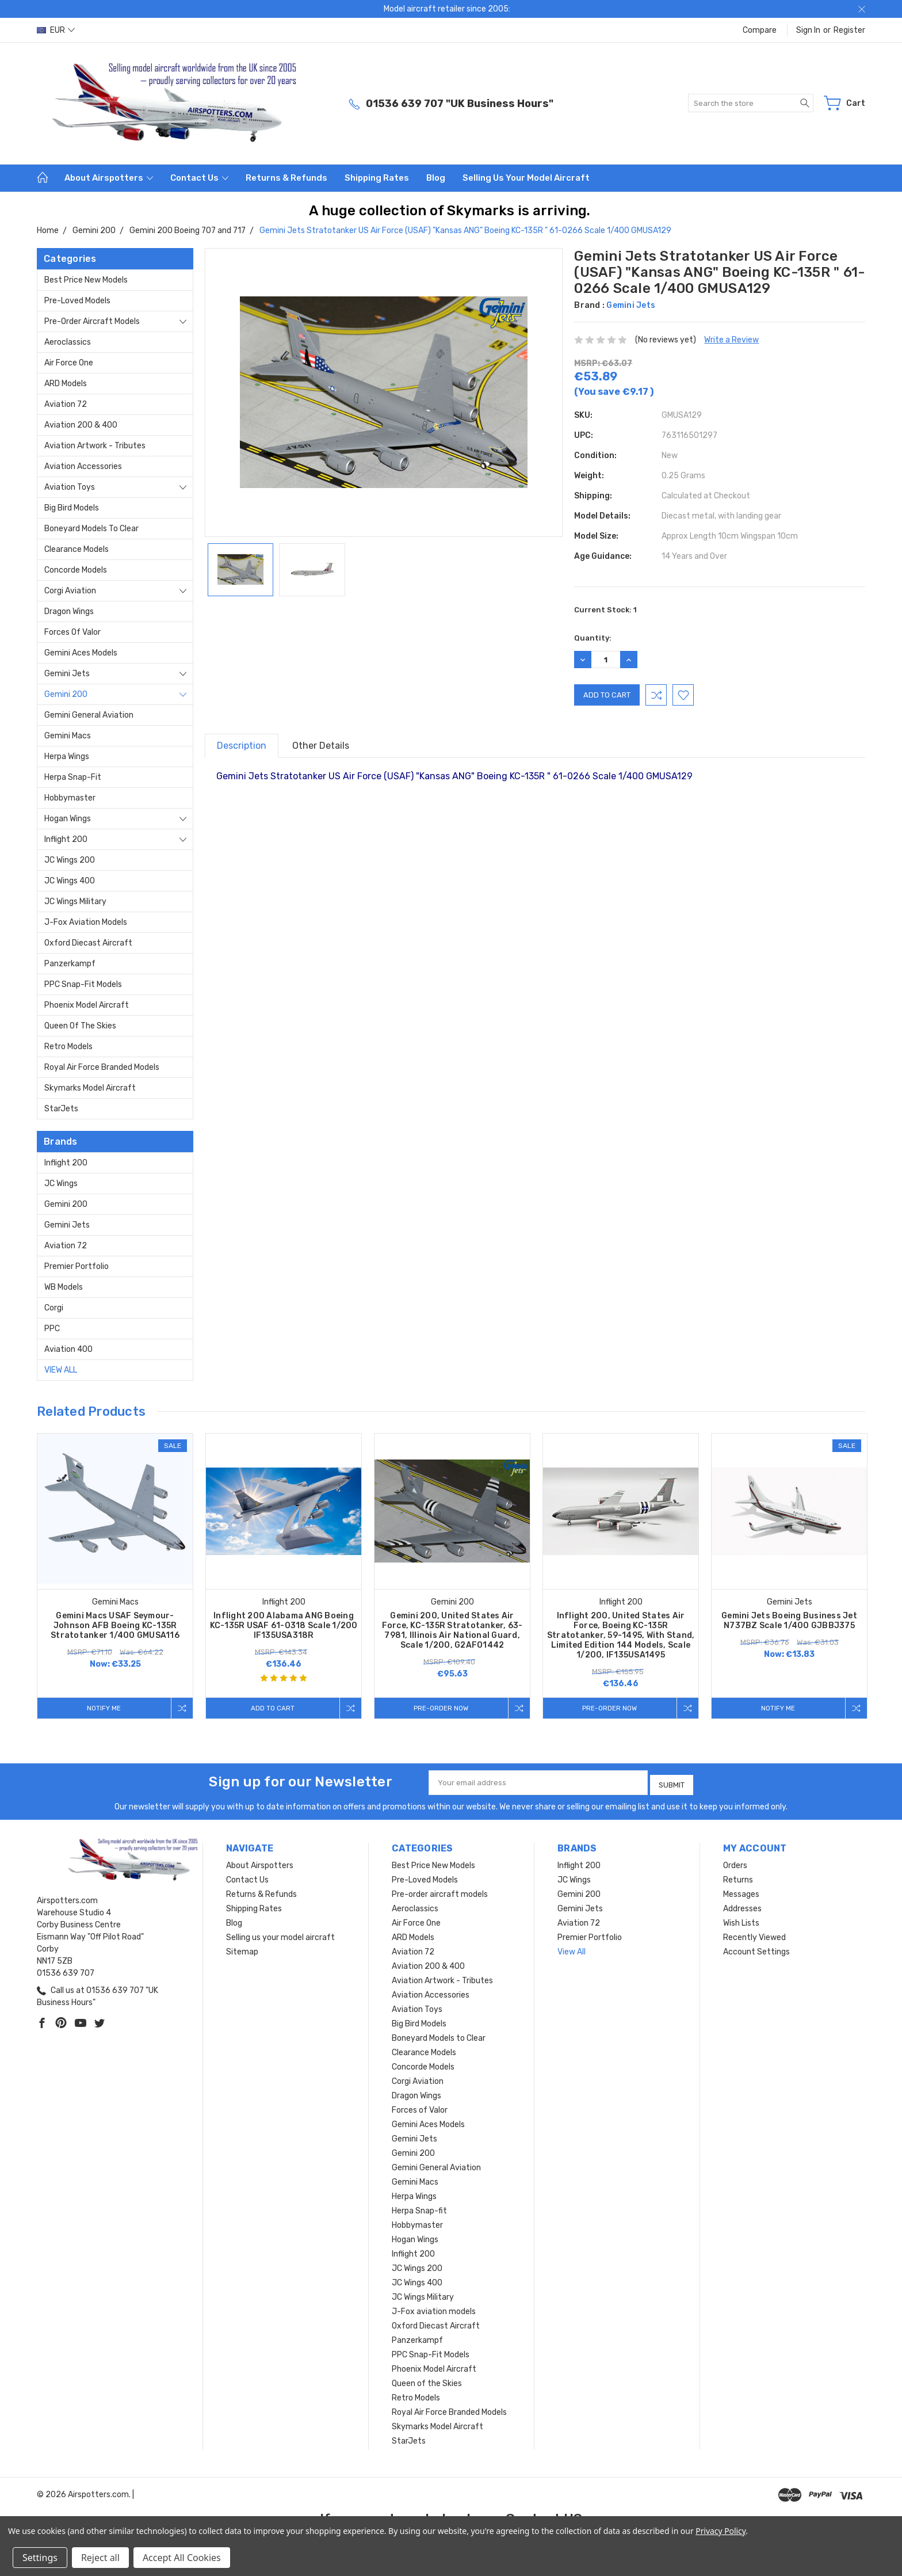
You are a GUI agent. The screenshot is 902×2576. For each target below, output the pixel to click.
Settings (40, 2557)
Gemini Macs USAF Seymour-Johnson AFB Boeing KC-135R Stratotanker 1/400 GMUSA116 (115, 1625)
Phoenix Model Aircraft (86, 1005)
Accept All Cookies (182, 2557)
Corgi (53, 1308)
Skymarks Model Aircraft (90, 1088)
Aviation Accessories (83, 466)
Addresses (742, 1905)
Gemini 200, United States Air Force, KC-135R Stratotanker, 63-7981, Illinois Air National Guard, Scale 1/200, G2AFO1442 (452, 1630)
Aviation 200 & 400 (80, 425)
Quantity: (592, 638)
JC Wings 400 (69, 881)
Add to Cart (270, 1708)
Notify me (101, 1708)
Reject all (100, 2557)
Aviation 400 (68, 1349)
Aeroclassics (67, 342)
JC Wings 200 (69, 860)
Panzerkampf (69, 964)
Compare (760, 30)
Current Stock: (605, 609)
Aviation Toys (69, 487)
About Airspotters (108, 178)
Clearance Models (76, 549)
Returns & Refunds (286, 178)
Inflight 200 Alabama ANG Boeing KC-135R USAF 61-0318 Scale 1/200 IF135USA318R (284, 1625)
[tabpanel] (115, 1576)
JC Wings (61, 1183)
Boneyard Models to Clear (91, 529)
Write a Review (731, 340)
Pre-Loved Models (77, 301)
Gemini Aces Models (80, 653)
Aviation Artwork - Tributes (95, 446)
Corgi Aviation (70, 591)
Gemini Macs (67, 736)
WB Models (63, 1287)
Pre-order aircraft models (92, 321)
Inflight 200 (65, 839)
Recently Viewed (754, 1934)
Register (849, 30)
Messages (741, 1891)
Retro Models (68, 1046)
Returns (738, 1876)
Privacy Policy (720, 2530)
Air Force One (68, 363)
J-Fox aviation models (85, 922)
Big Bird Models (71, 508)
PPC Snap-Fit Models (83, 984)
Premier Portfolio (76, 1266)
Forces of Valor (72, 632)
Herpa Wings (66, 756)
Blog (435, 178)
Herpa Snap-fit (72, 777)
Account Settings (756, 1948)
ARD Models (65, 383)
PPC (52, 1328)
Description (241, 745)
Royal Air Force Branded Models (101, 1067)
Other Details (320, 745)
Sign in (808, 30)
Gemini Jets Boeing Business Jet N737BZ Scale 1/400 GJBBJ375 (789, 1620)
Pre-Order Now (439, 1708)
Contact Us (199, 178)
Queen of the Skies (80, 1026)
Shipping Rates (377, 178)
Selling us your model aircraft (526, 178)
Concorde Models (75, 570)
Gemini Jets (67, 674)
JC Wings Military (75, 901)
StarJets (61, 1109)
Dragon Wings (69, 611)
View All (60, 1370)
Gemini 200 (65, 694)
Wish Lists (741, 1920)
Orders (735, 1862)
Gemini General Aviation (88, 715)
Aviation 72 (65, 404)
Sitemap (242, 1948)
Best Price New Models (86, 280)
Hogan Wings (67, 819)
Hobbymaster (69, 798)
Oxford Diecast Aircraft (88, 943)
